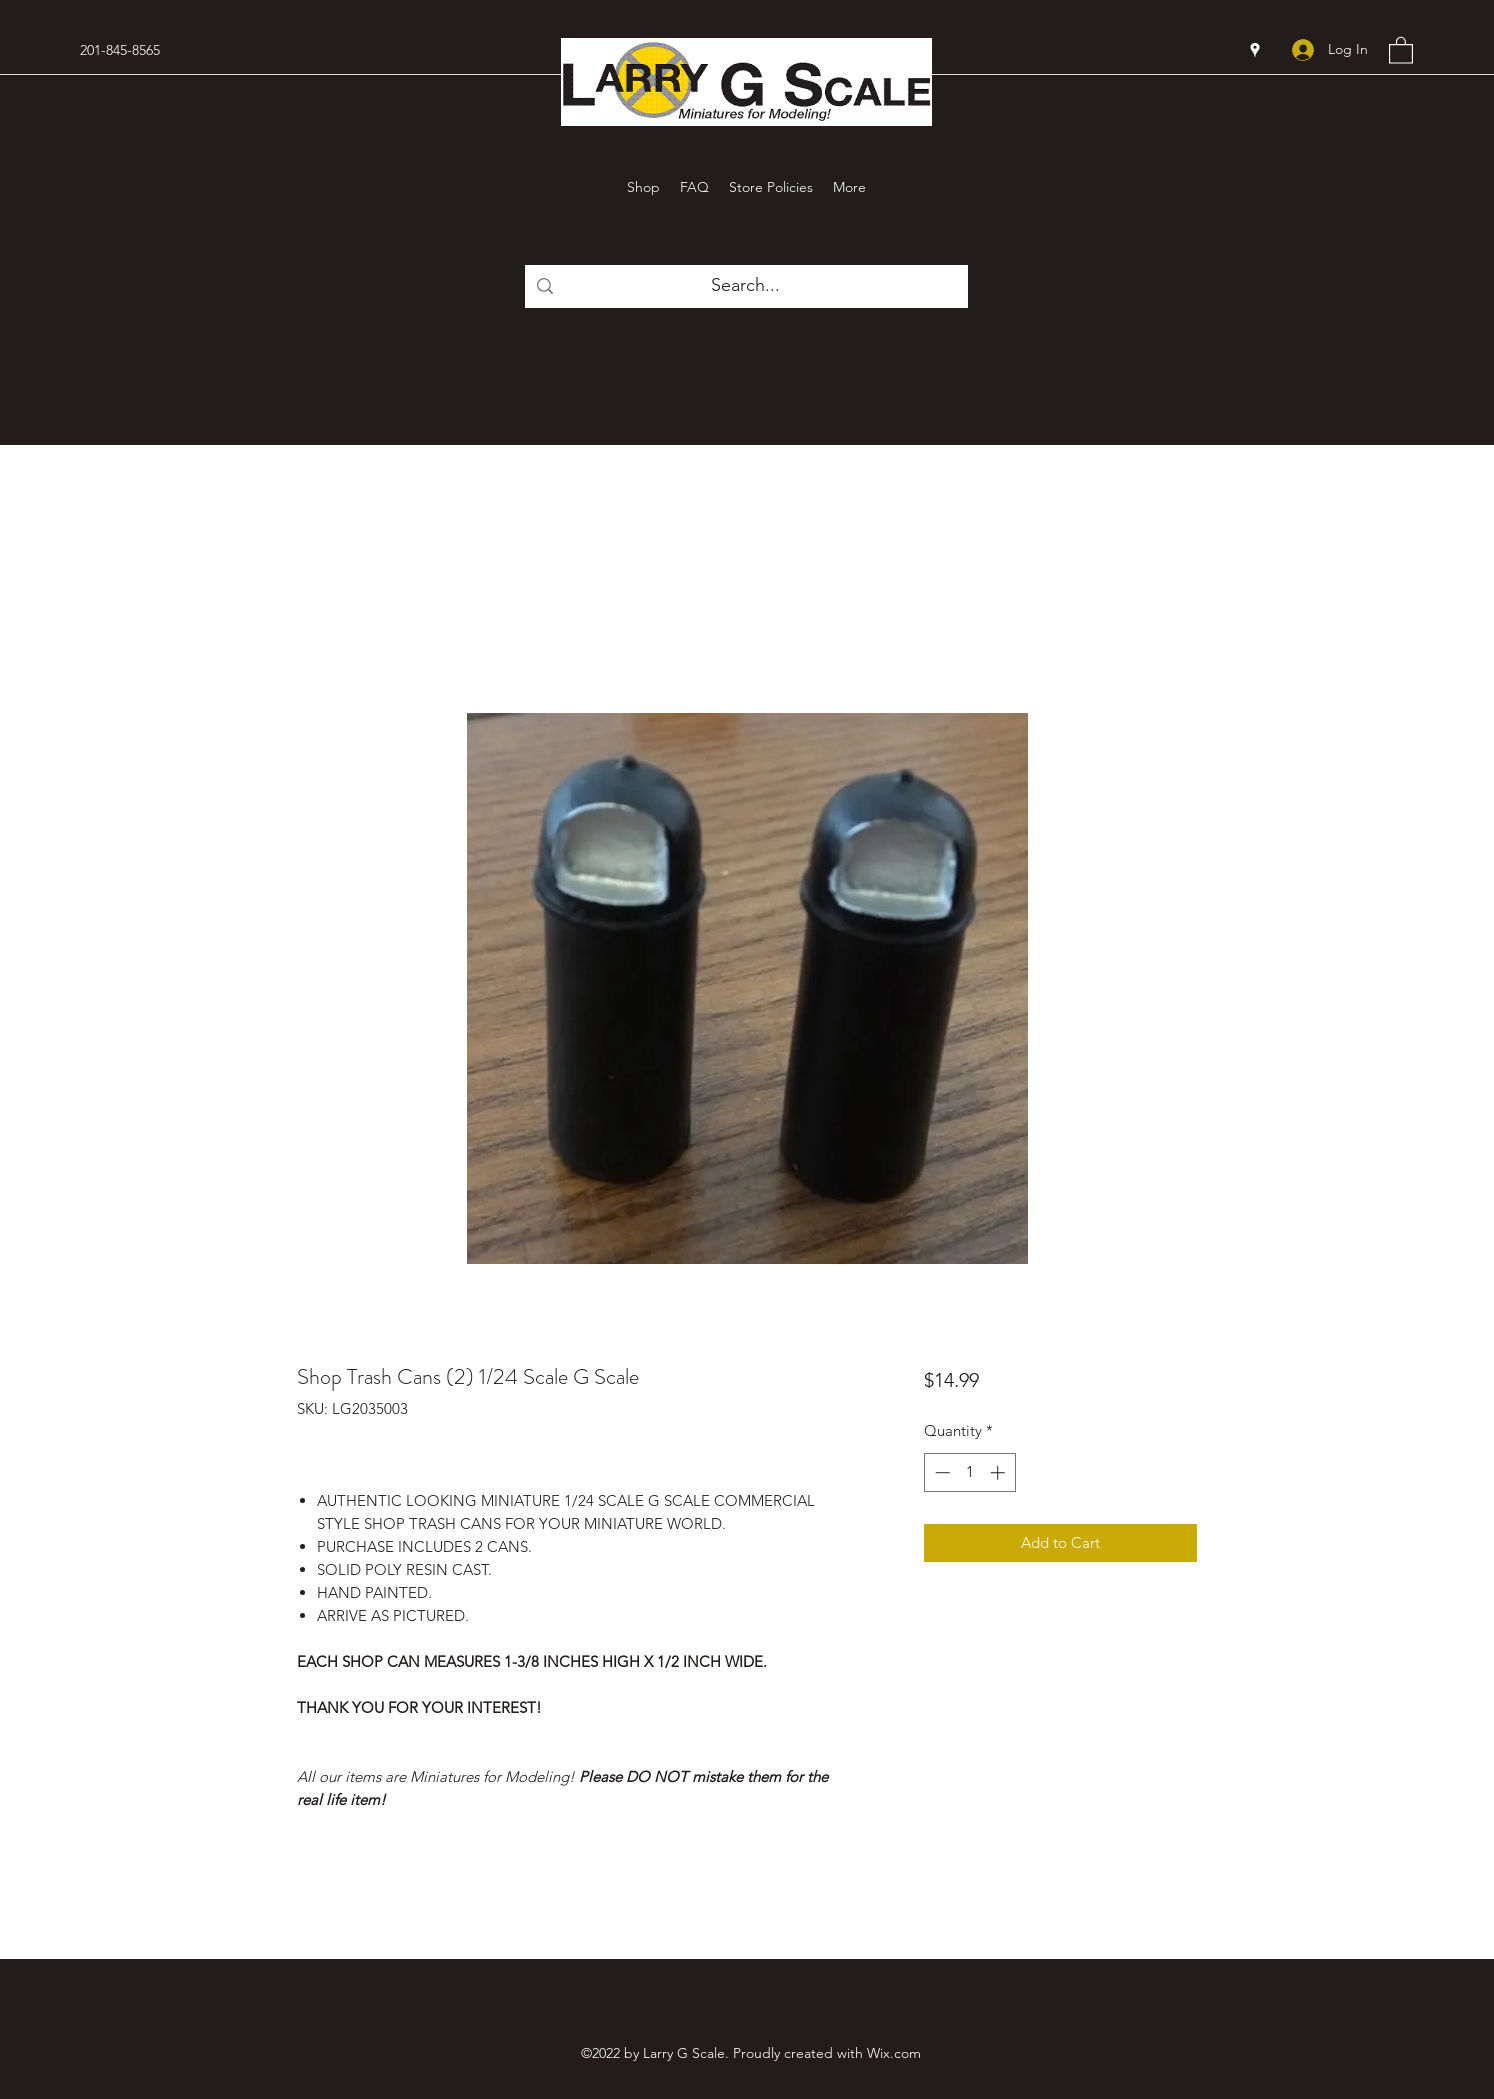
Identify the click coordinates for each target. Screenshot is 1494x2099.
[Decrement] (940, 1472)
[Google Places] (1255, 50)
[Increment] (999, 1472)
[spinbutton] (969, 1472)
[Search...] (745, 286)
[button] (1401, 49)
